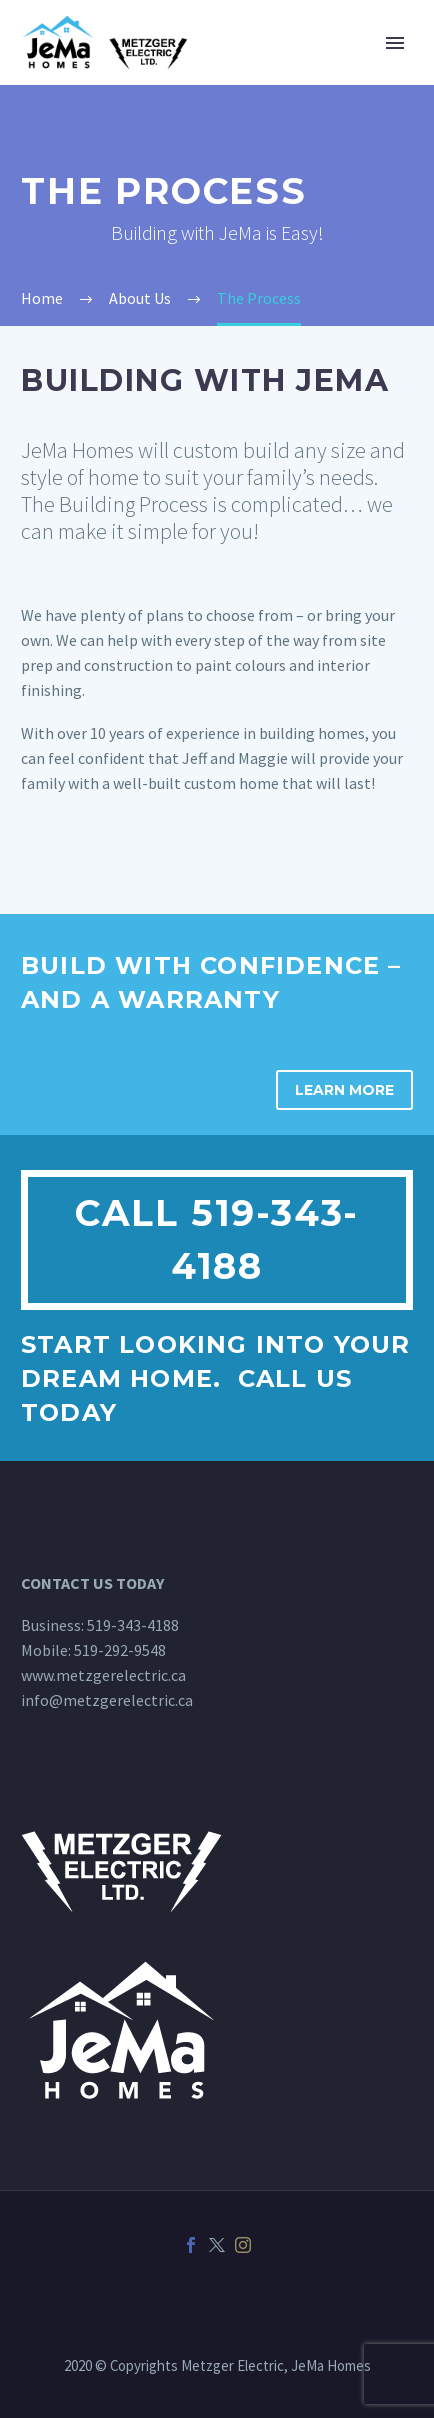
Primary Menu (395, 43)
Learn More (344, 1090)
